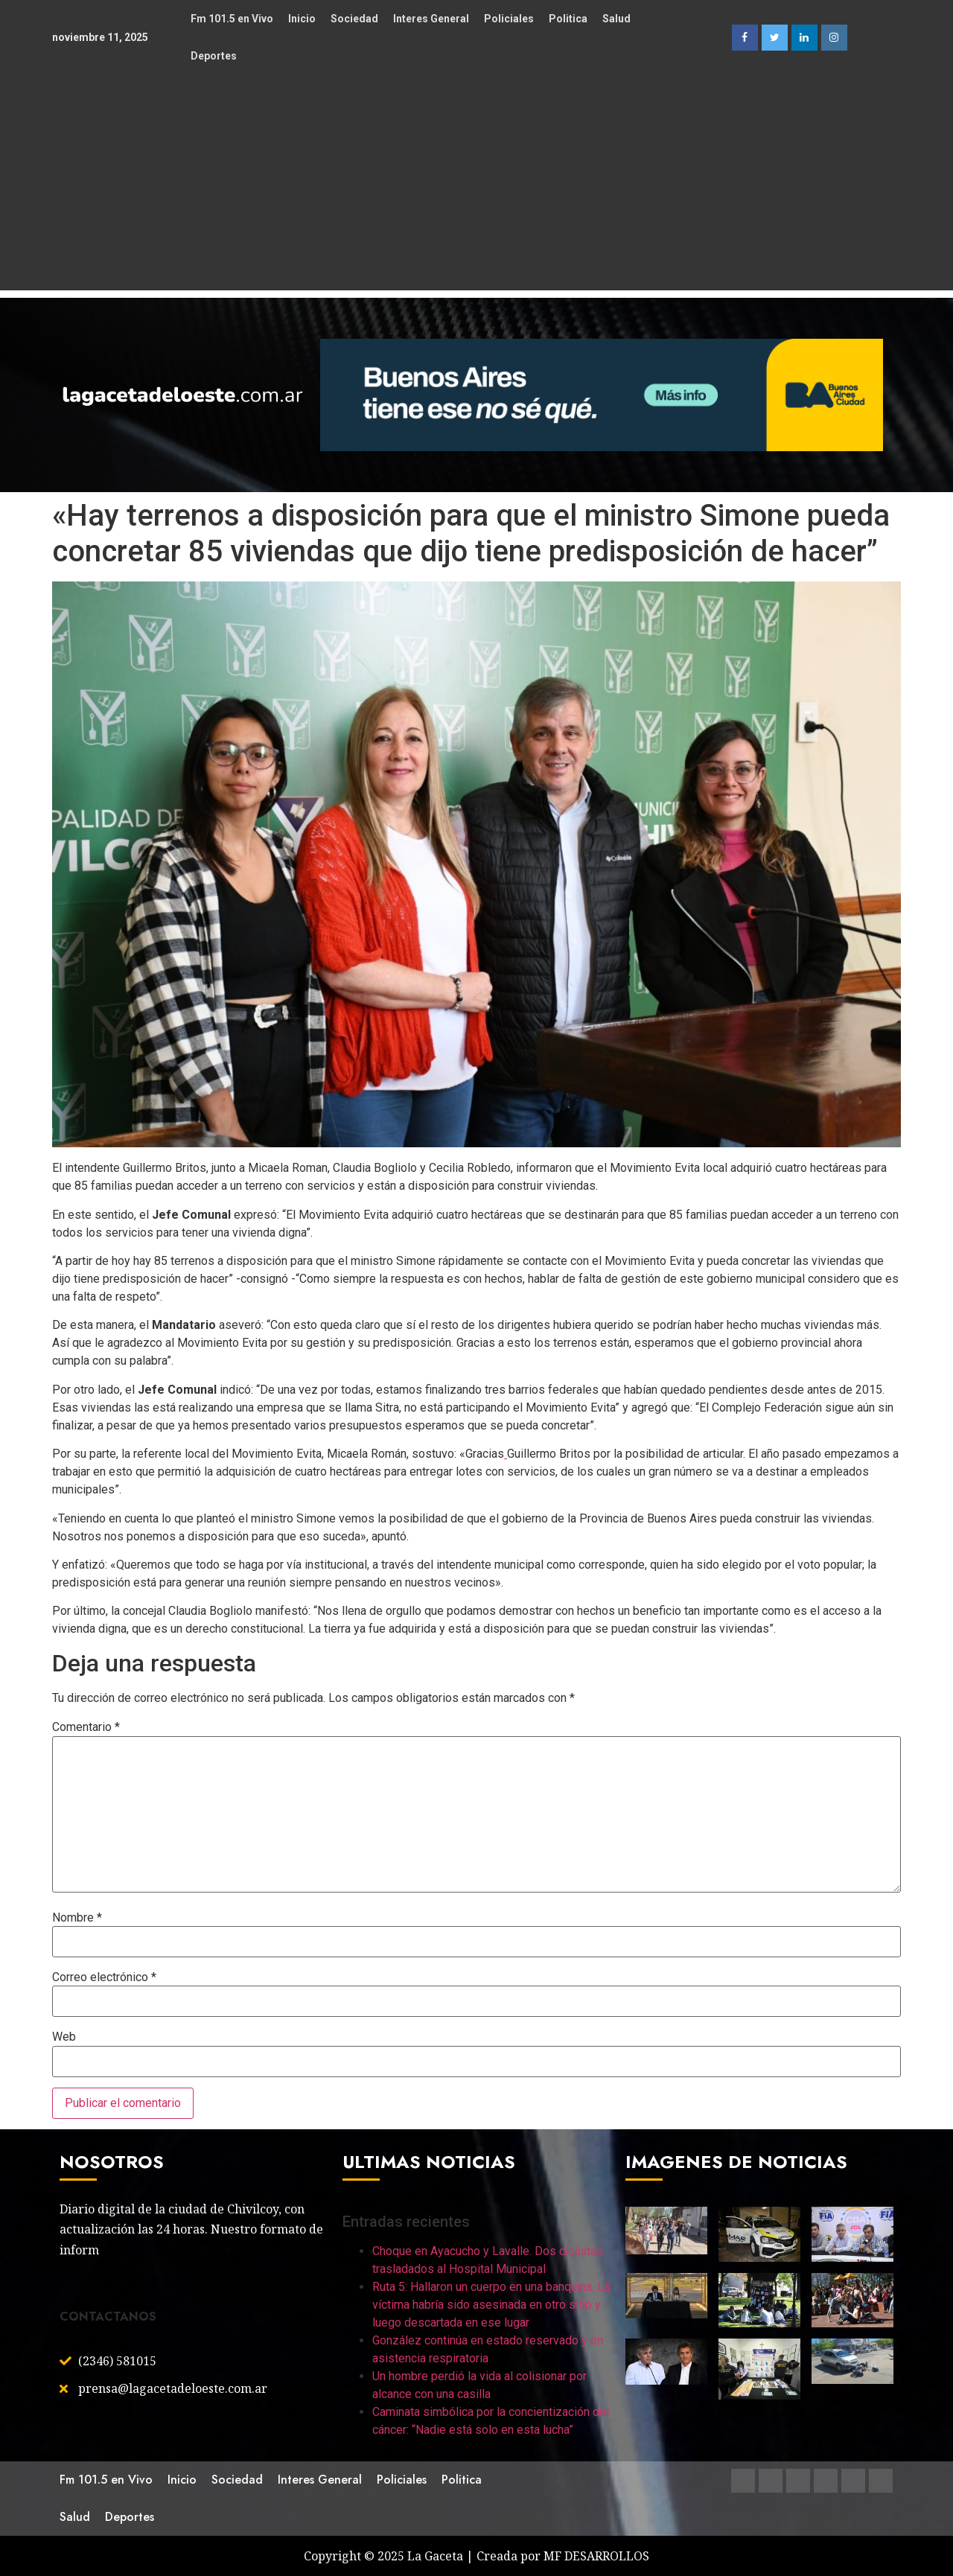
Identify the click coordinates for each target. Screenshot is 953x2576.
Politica (568, 19)
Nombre (77, 1918)
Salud (616, 19)
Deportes (214, 56)
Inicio (302, 19)
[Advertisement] (476, 186)
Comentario (86, 1727)
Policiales (509, 19)
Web (64, 2037)
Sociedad (354, 19)
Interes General (431, 19)
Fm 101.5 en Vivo (232, 19)
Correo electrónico (104, 1977)
